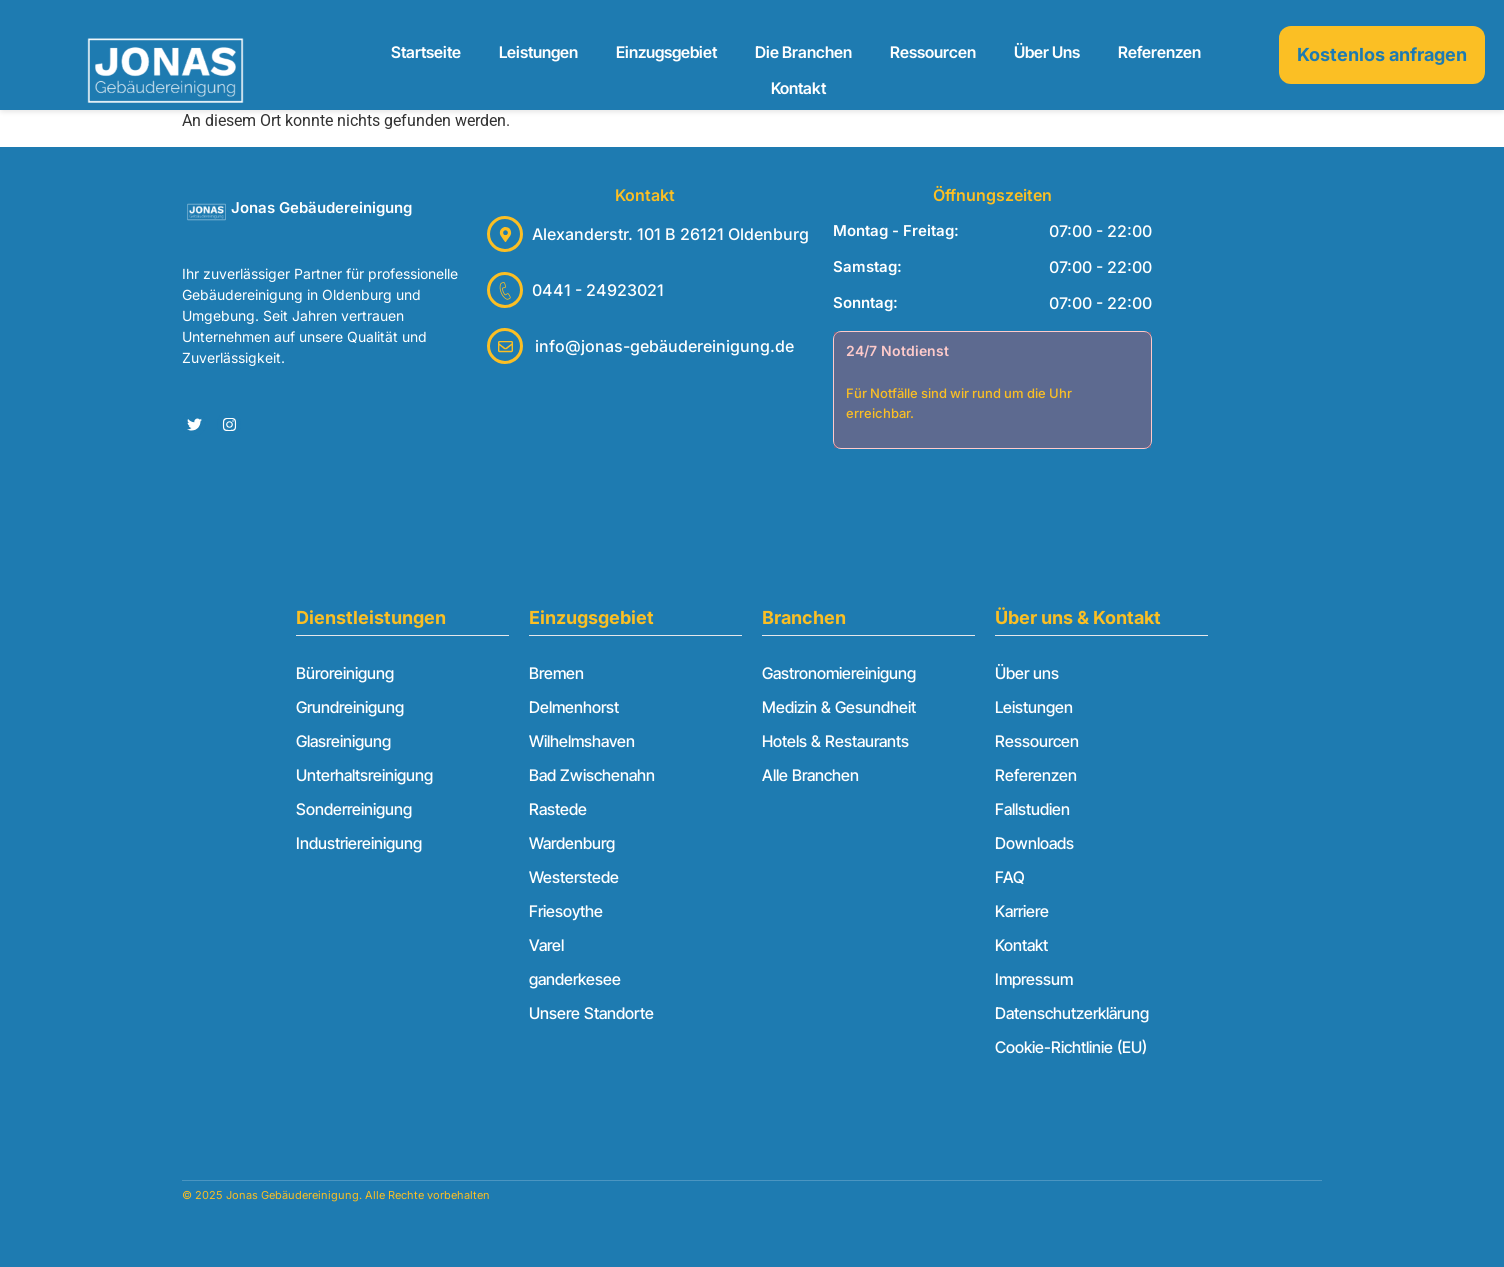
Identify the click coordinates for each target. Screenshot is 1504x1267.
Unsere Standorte (591, 1013)
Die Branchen (803, 52)
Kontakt (798, 88)
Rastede (558, 809)
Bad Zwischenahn (592, 775)
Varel (546, 945)
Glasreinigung (343, 741)
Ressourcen (933, 52)
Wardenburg (572, 843)
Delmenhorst (574, 707)
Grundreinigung (350, 707)
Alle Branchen (810, 775)
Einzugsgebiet (666, 52)
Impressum (1034, 979)
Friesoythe (566, 911)
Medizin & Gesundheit (839, 707)
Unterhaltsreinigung (364, 775)
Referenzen (1159, 52)
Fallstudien (1032, 809)
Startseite (426, 52)
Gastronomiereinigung (839, 673)
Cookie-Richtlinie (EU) (1071, 1047)
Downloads (1034, 843)
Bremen (556, 673)
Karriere (1022, 911)
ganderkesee (575, 979)
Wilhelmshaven (582, 741)
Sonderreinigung (354, 809)
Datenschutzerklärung (1072, 1013)
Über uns (1047, 52)
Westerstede (574, 877)
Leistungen (538, 52)
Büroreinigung (345, 673)
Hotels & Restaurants (835, 741)
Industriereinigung (359, 843)
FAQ (1010, 877)
